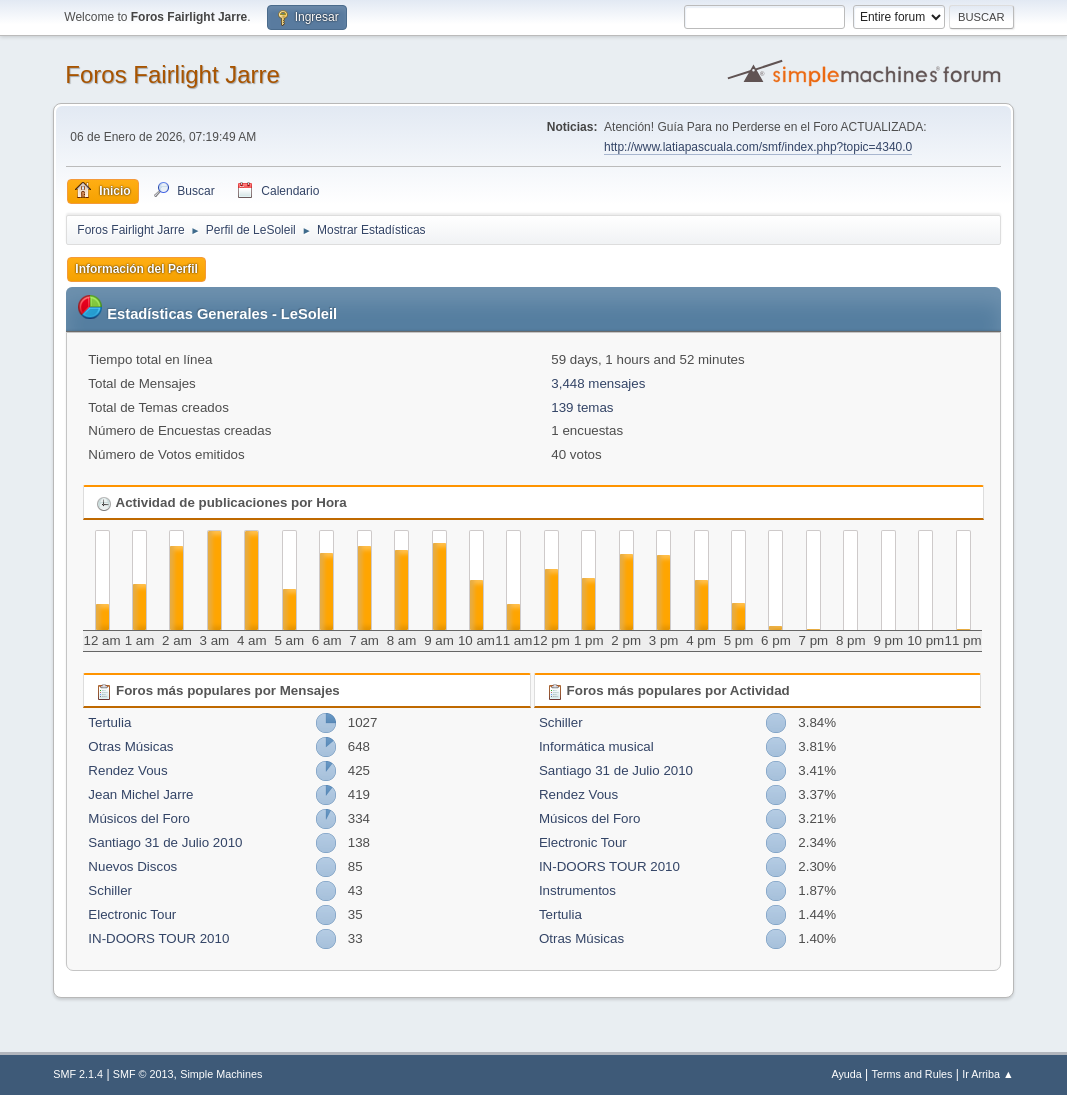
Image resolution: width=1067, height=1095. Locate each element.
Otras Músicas (130, 746)
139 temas (582, 407)
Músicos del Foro (138, 818)
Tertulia (109, 722)
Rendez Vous (127, 770)
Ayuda (846, 1074)
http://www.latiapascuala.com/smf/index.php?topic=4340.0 (758, 147)
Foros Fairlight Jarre (172, 74)
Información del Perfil (136, 269)
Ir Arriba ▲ (987, 1074)
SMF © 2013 (143, 1074)
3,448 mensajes (598, 383)
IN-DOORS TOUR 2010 (158, 938)
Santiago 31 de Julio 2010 (165, 842)
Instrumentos (577, 890)
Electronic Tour (132, 914)
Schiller (110, 890)
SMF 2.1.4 (78, 1074)
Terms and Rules (912, 1074)
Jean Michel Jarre (140, 794)
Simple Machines (221, 1074)
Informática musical (596, 746)
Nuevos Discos (132, 866)
